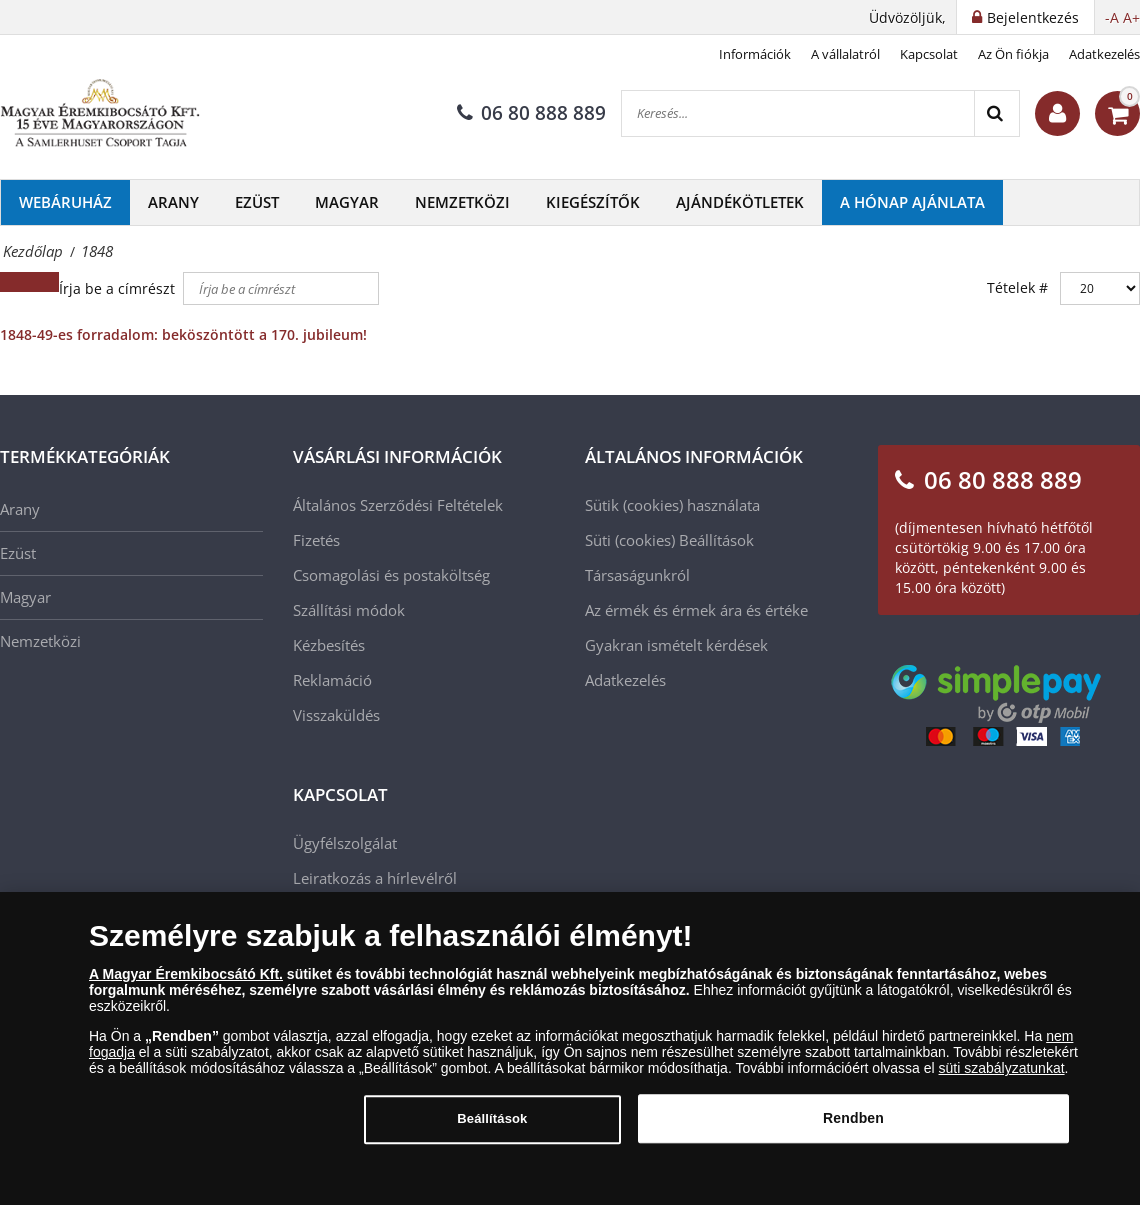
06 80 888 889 (531, 113)
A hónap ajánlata (912, 202)
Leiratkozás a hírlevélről (375, 878)
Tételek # (1017, 287)
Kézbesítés (329, 645)
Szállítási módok (349, 610)
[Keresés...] (798, 113)
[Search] (996, 113)
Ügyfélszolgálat (345, 843)
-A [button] (1112, 17)
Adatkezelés (1104, 54)
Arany (173, 202)
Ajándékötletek (740, 202)
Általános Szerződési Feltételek (398, 505)
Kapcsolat (929, 54)
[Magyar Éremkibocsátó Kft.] (100, 114)
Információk (755, 54)
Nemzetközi (462, 202)
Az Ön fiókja (1013, 54)
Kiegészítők (593, 202)
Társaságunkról (637, 575)
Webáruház (65, 202)
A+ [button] (1131, 17)
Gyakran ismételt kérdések (676, 645)
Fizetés (316, 540)
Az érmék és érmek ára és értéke (696, 610)
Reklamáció (332, 680)
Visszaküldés (336, 715)
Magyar (347, 202)
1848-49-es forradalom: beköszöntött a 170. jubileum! (183, 334)
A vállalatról (845, 54)
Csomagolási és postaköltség (391, 575)
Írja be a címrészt (119, 288)
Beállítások (716, 540)
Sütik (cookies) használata (672, 505)
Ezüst (257, 202)
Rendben (853, 1127)
